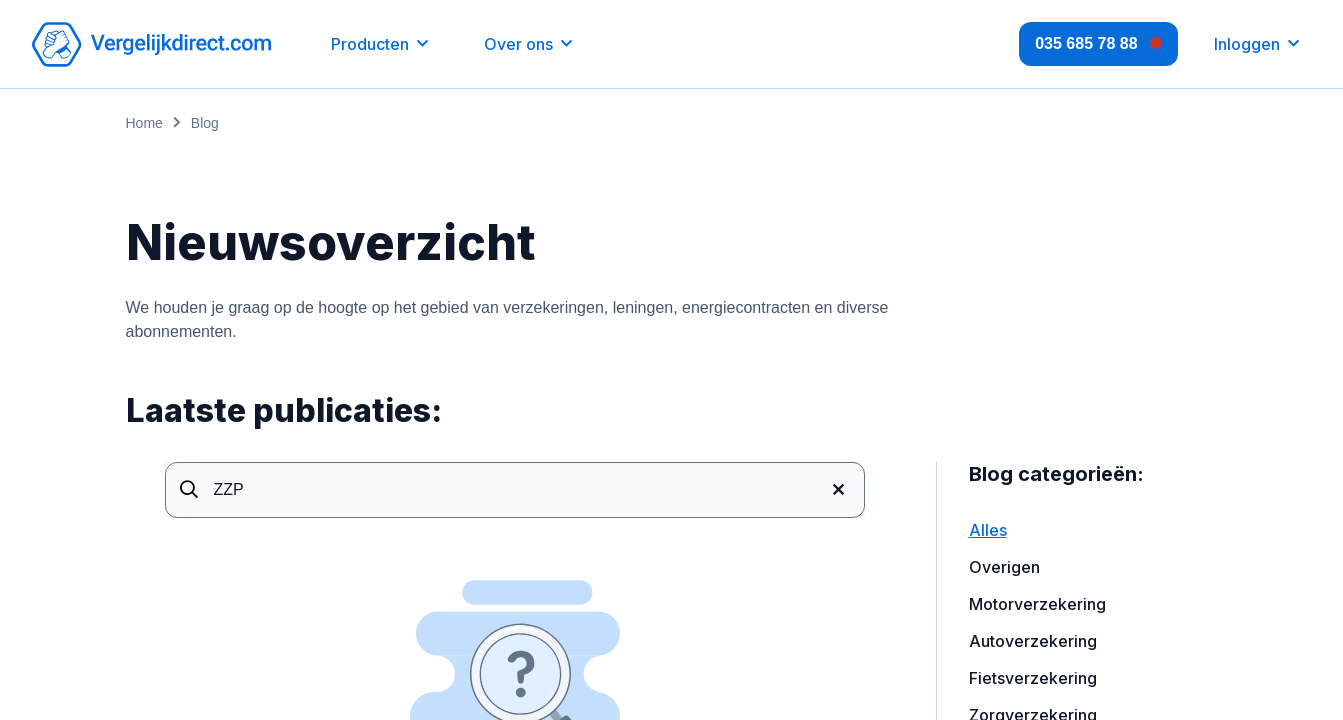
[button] (379, 44)
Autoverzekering (1033, 641)
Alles (988, 530)
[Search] (189, 490)
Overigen (1004, 567)
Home (144, 123)
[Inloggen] (1256, 44)
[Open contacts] (1098, 44)
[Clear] (839, 490)
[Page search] (515, 490)
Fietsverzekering (1033, 678)
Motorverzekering (1037, 604)
